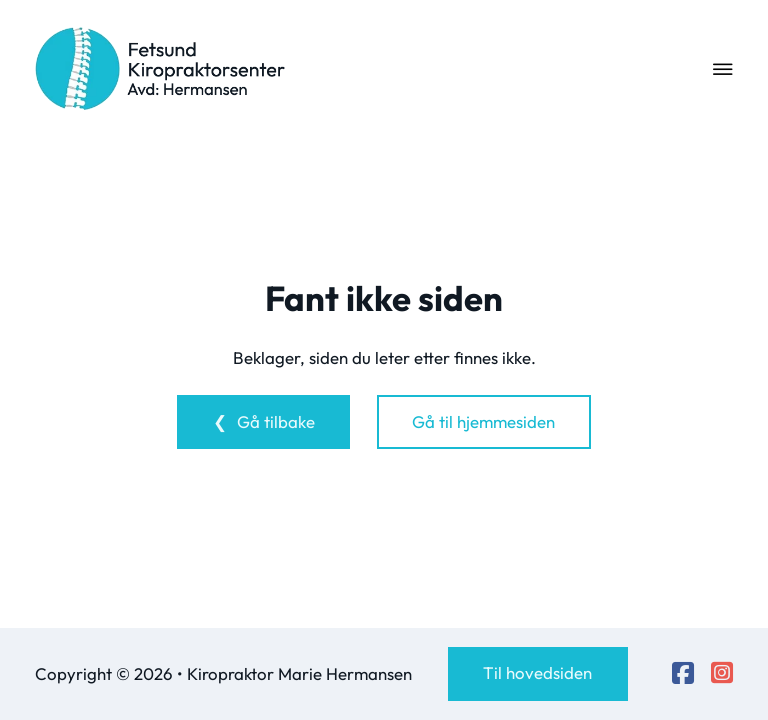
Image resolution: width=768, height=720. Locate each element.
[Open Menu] (723, 69)
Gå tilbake (276, 421)
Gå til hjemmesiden (483, 421)
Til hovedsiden (537, 672)
